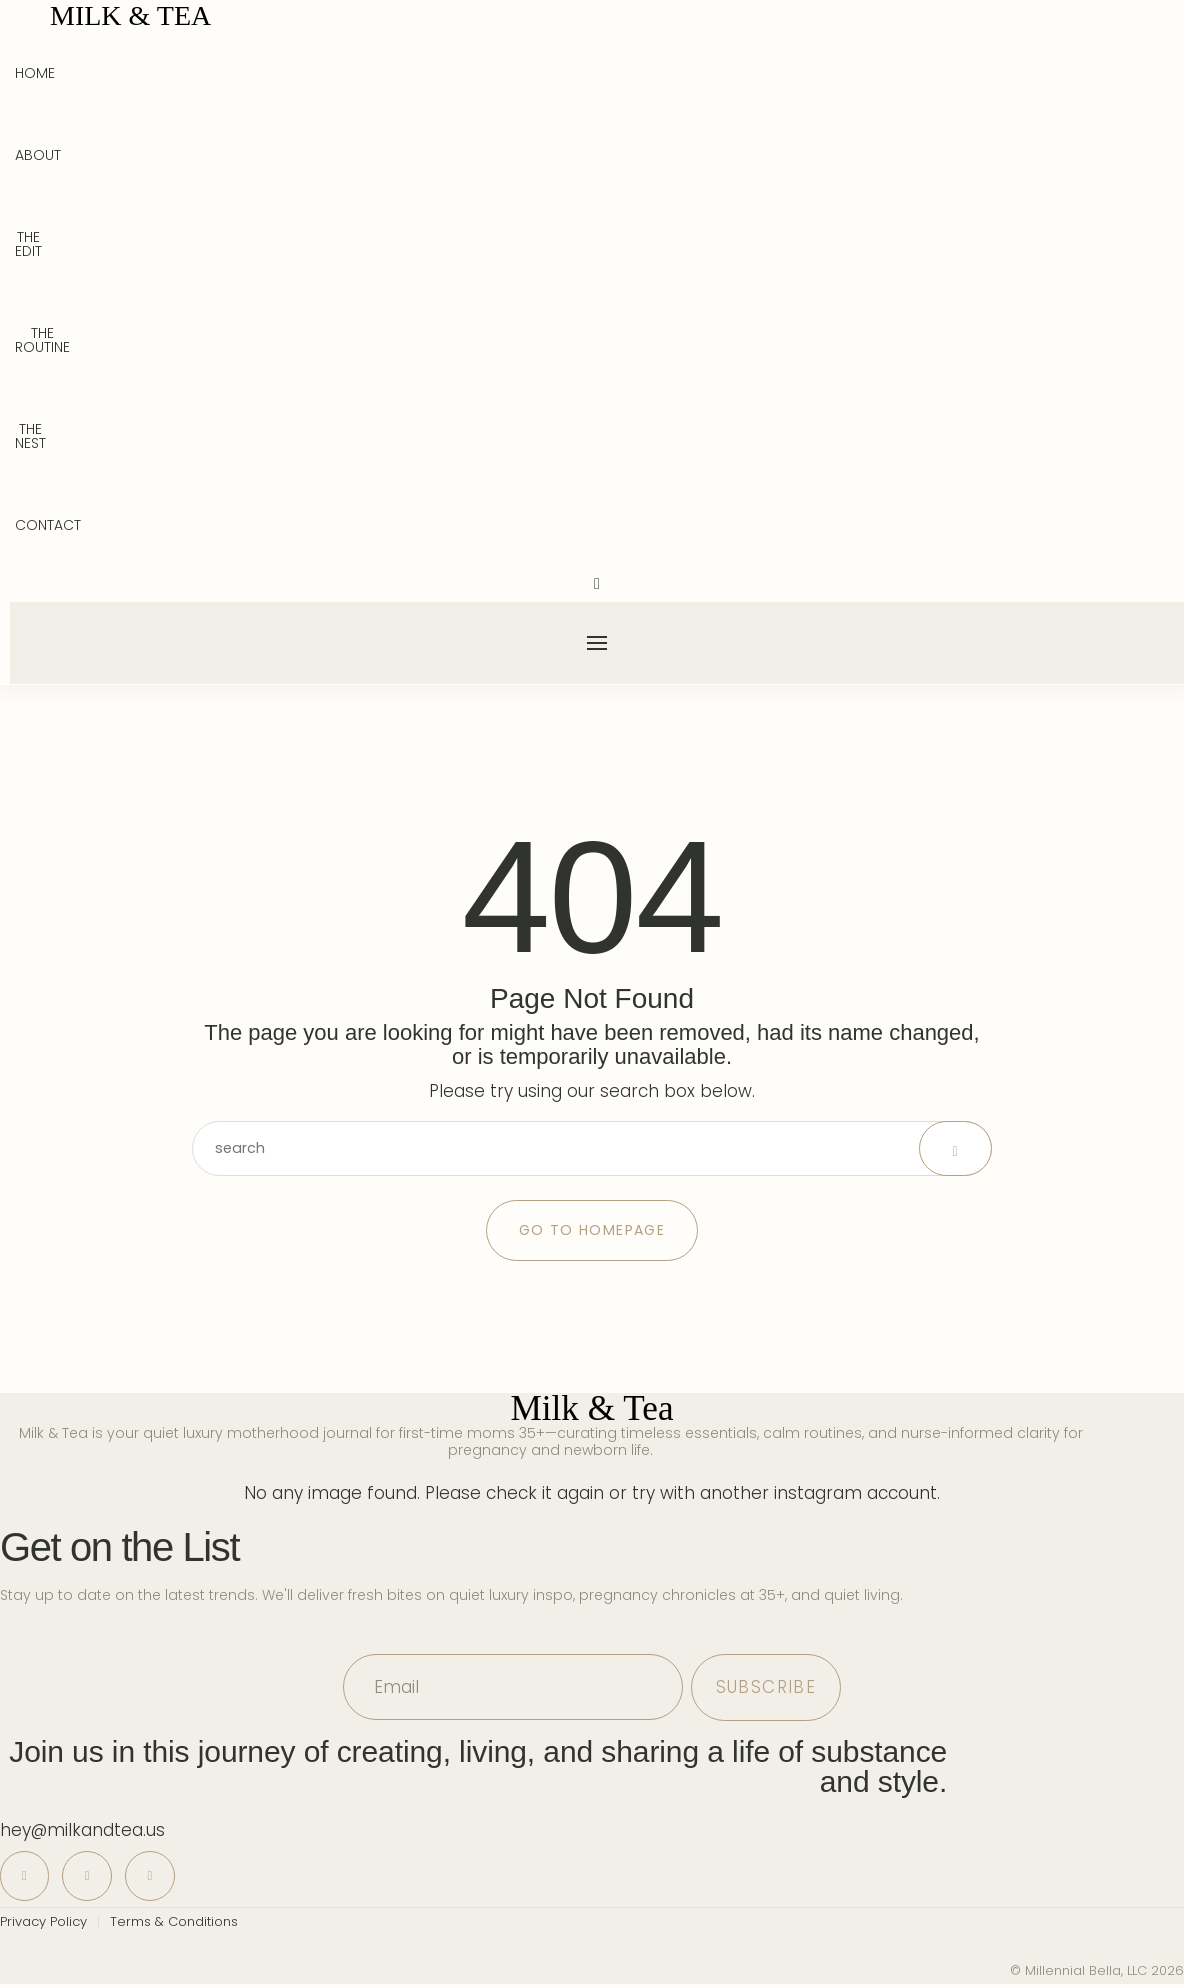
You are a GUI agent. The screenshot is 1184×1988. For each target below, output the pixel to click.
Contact (48, 525)
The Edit (28, 244)
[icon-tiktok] (155, 1878)
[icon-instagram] (90, 1878)
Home (35, 73)
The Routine (42, 340)
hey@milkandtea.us (82, 1832)
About (38, 155)
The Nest (30, 436)
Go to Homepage (592, 1232)
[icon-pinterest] (25, 1878)
